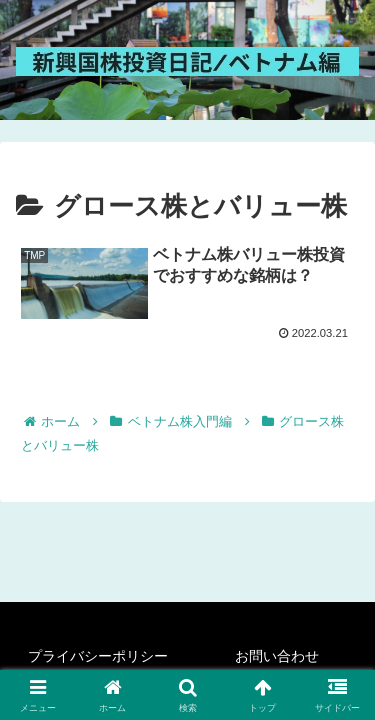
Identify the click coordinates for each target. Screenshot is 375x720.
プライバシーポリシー (98, 656)
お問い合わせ (277, 656)
